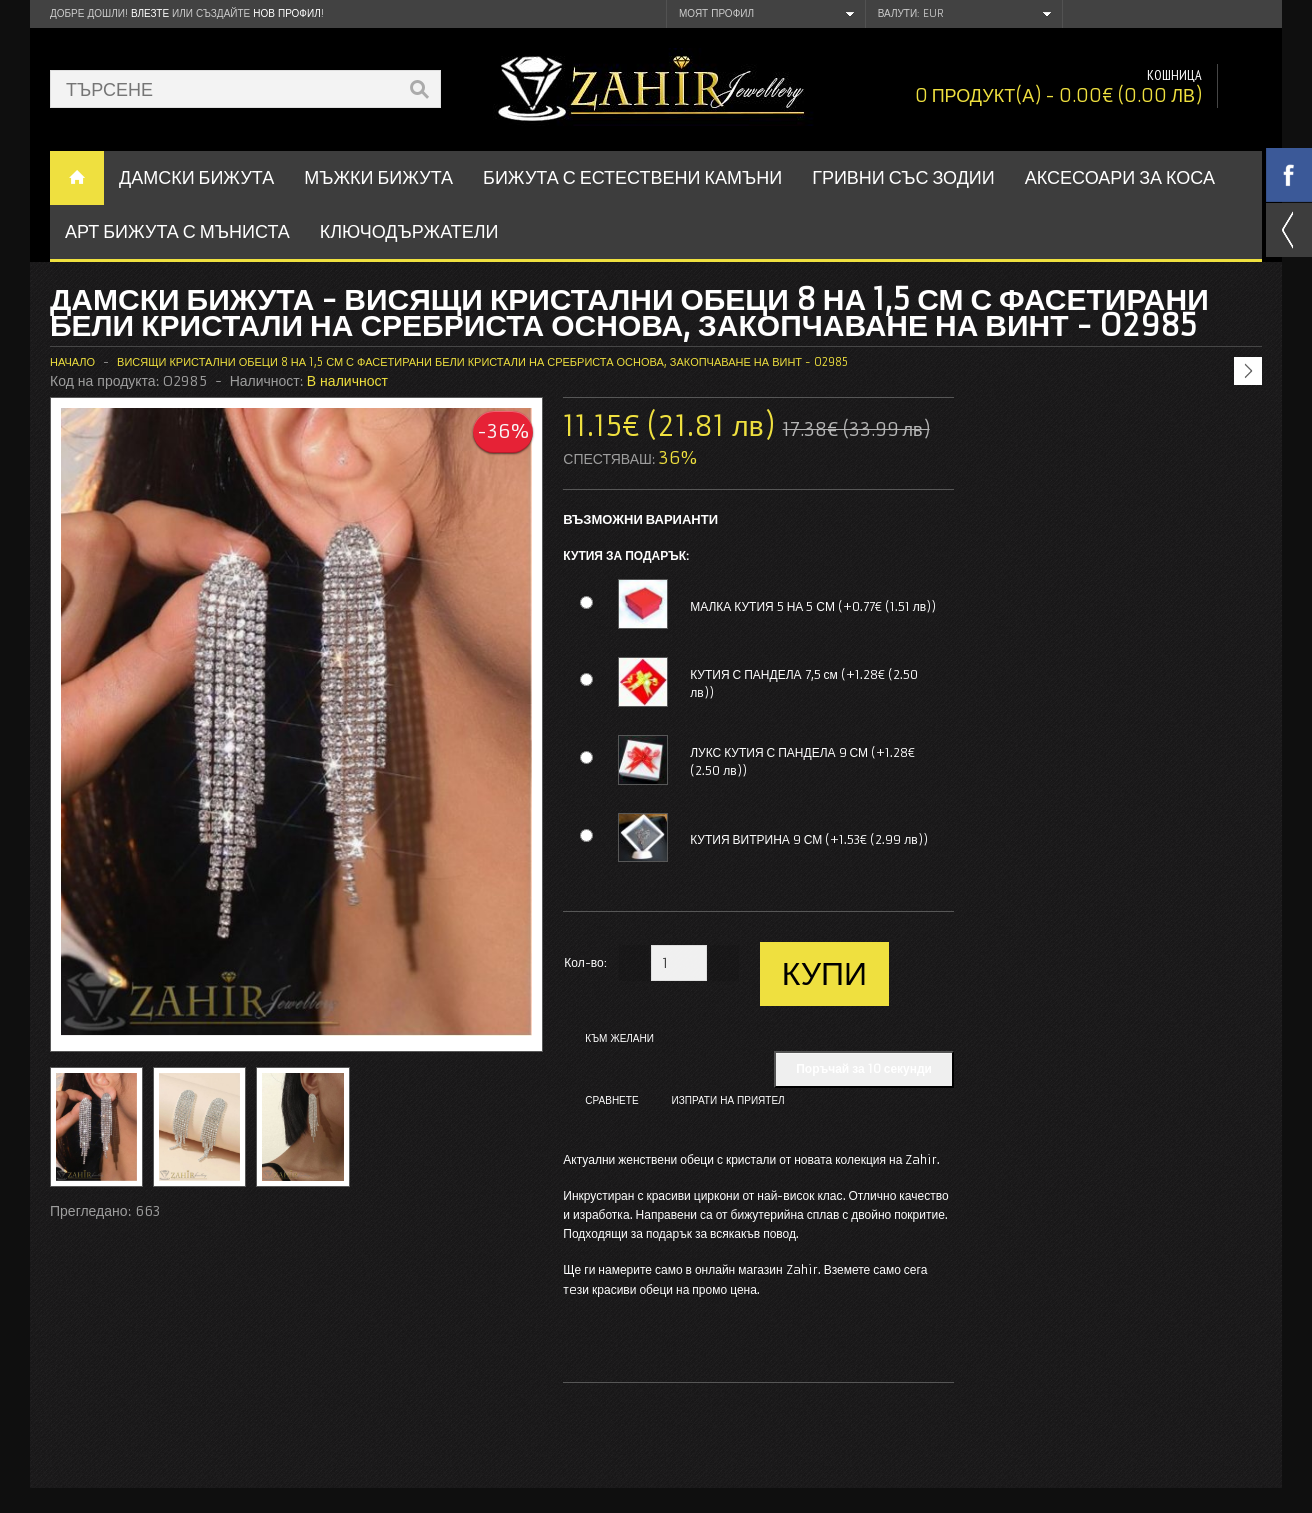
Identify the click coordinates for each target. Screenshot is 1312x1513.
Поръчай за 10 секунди (864, 1068)
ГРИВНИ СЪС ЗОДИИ (903, 177)
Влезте (150, 13)
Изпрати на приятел (728, 1100)
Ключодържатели (409, 231)
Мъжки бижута (378, 177)
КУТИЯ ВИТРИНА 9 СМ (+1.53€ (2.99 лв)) (809, 839)
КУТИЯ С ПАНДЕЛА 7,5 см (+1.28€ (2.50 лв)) (804, 683)
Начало (72, 362)
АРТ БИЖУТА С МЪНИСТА (177, 231)
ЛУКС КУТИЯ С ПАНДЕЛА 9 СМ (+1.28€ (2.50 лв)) (802, 761)
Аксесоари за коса (1120, 177)
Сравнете (611, 1100)
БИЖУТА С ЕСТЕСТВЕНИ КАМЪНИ (632, 177)
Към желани (619, 1038)
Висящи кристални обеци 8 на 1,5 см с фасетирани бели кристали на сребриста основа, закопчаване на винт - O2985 (482, 362)
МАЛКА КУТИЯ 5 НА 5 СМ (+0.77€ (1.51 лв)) (813, 606)
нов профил (286, 13)
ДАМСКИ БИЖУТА (196, 177)
